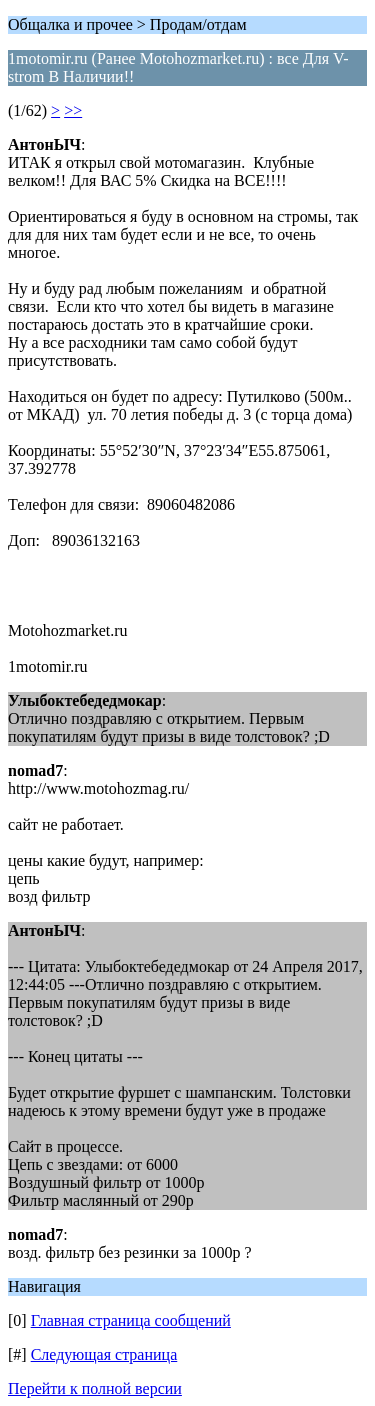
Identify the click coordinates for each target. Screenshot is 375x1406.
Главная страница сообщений (131, 1320)
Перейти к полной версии (95, 1388)
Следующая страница (104, 1354)
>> (73, 110)
